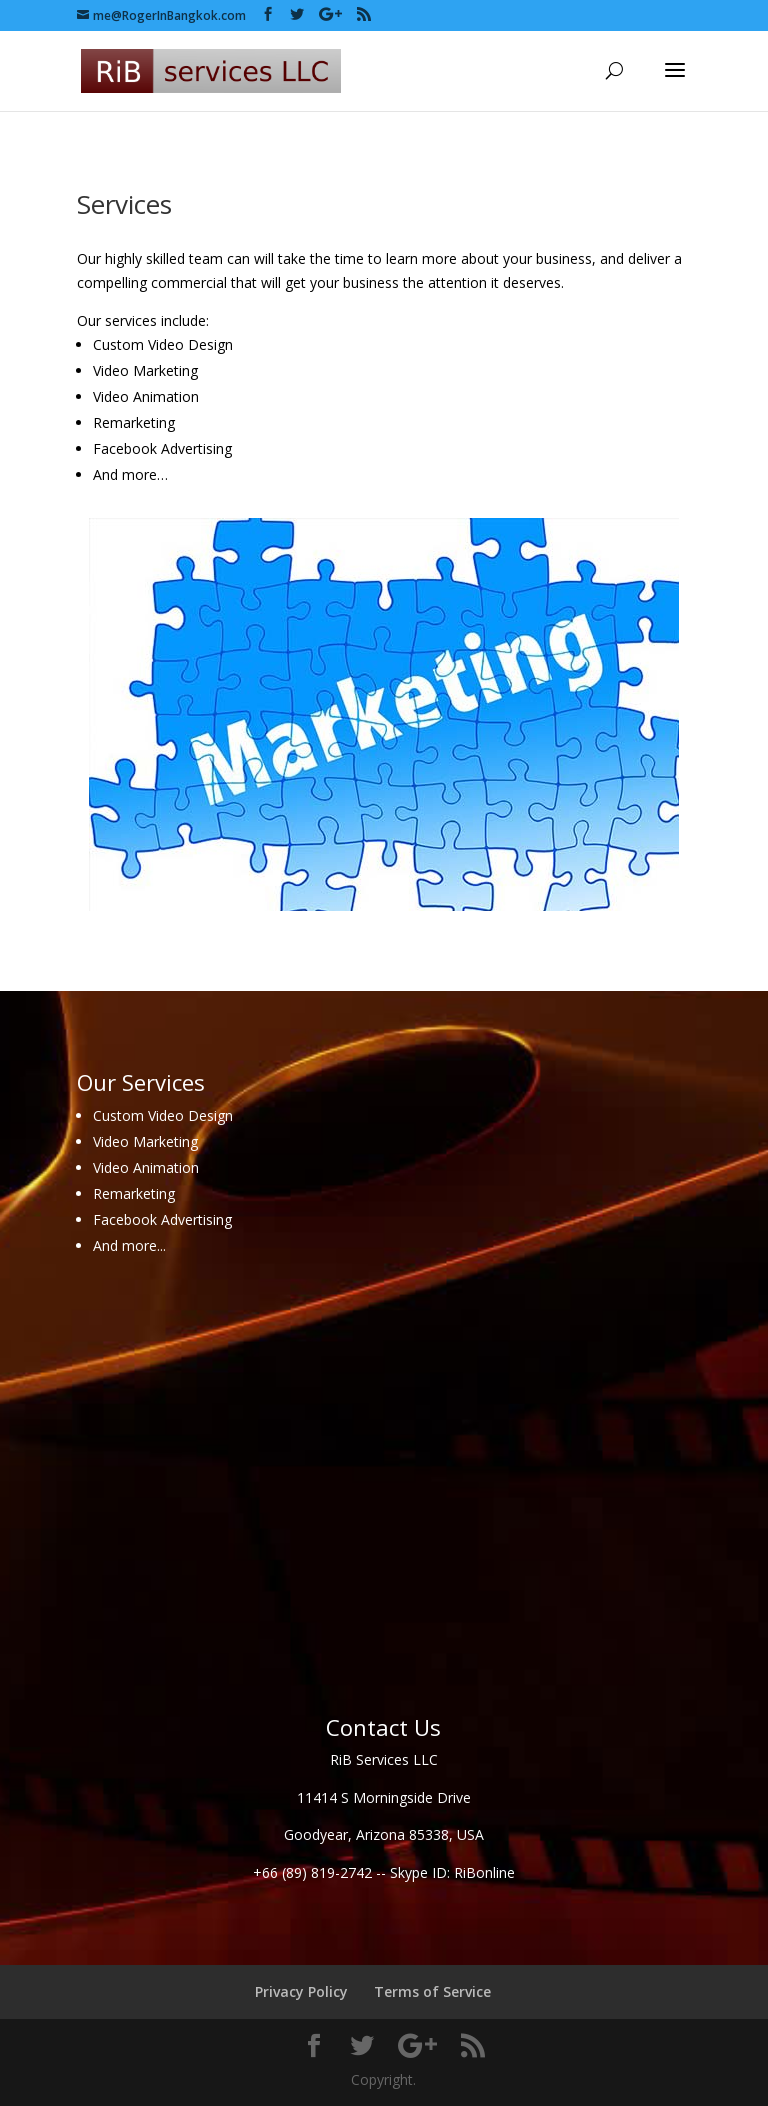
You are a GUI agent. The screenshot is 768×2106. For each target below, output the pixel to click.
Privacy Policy (301, 1991)
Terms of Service (432, 1991)
